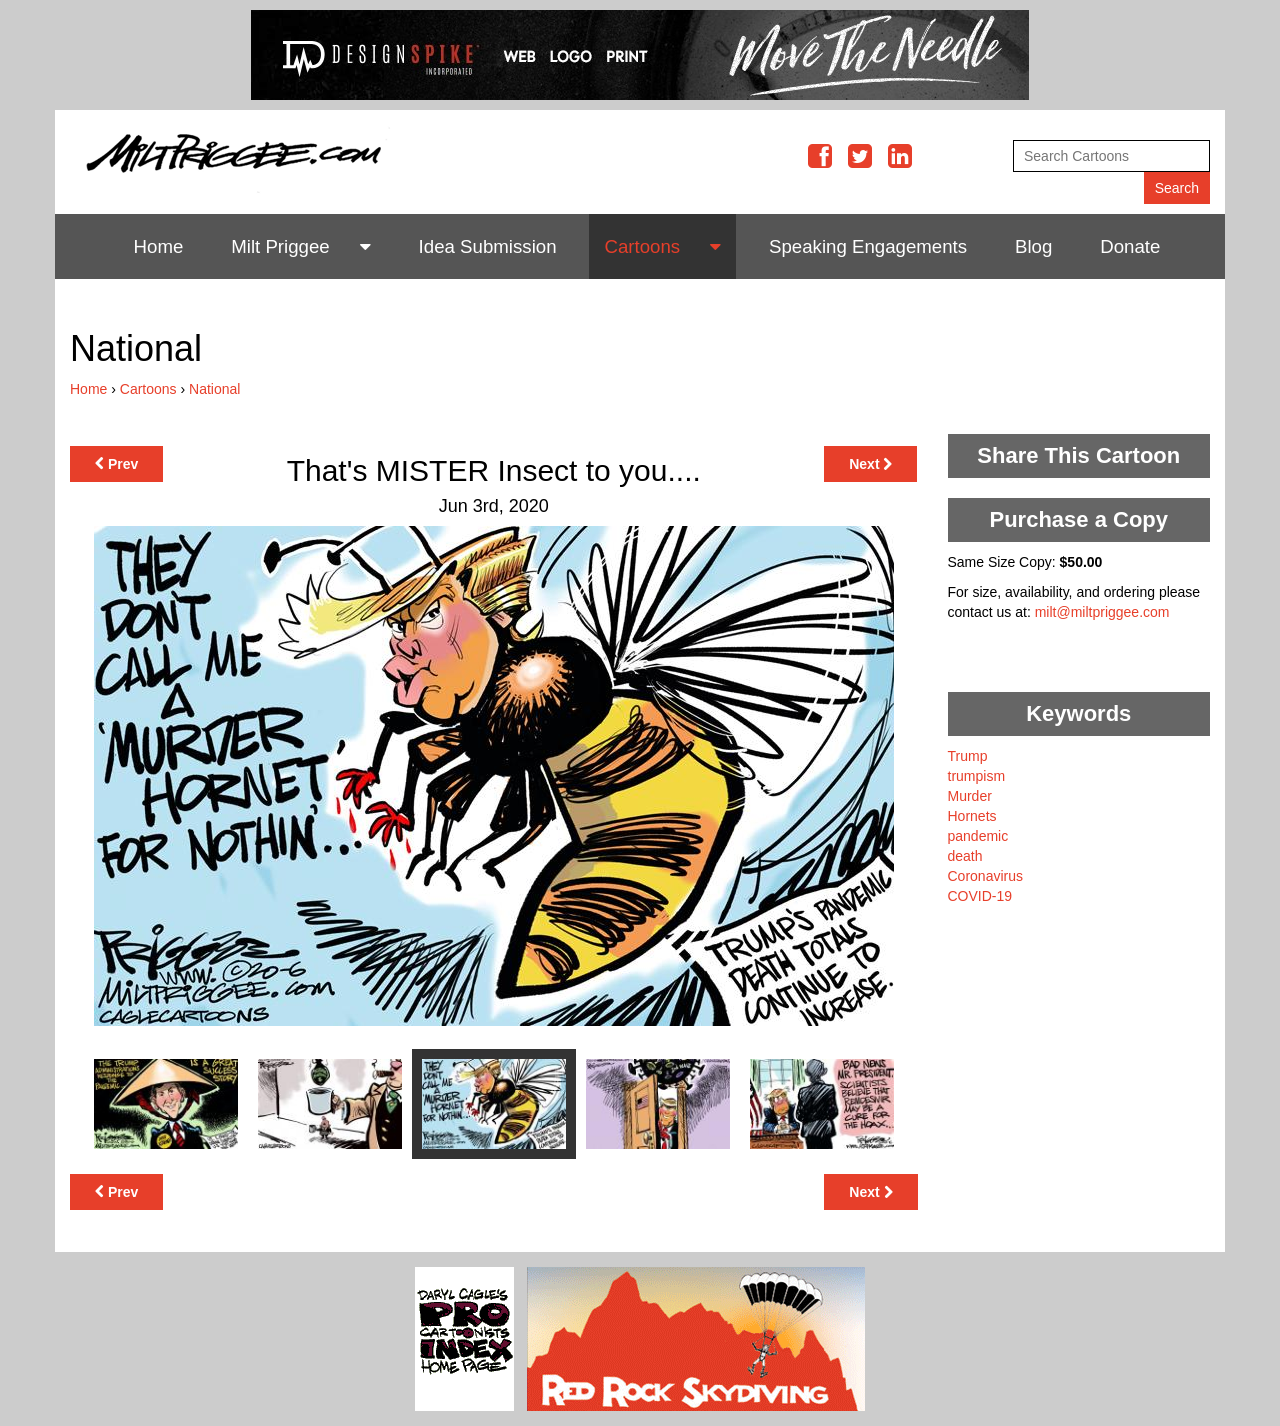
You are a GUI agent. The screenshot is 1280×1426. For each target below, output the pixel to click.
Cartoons (642, 246)
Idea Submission (488, 246)
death (965, 856)
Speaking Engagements (868, 246)
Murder (970, 796)
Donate (1130, 246)
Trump (968, 756)
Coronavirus (985, 876)
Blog (1033, 246)
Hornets (972, 816)
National (214, 389)
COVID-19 (980, 896)
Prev (116, 464)
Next (870, 464)
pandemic (978, 836)
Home (159, 246)
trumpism (977, 776)
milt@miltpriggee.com (1102, 612)
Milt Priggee (280, 246)
